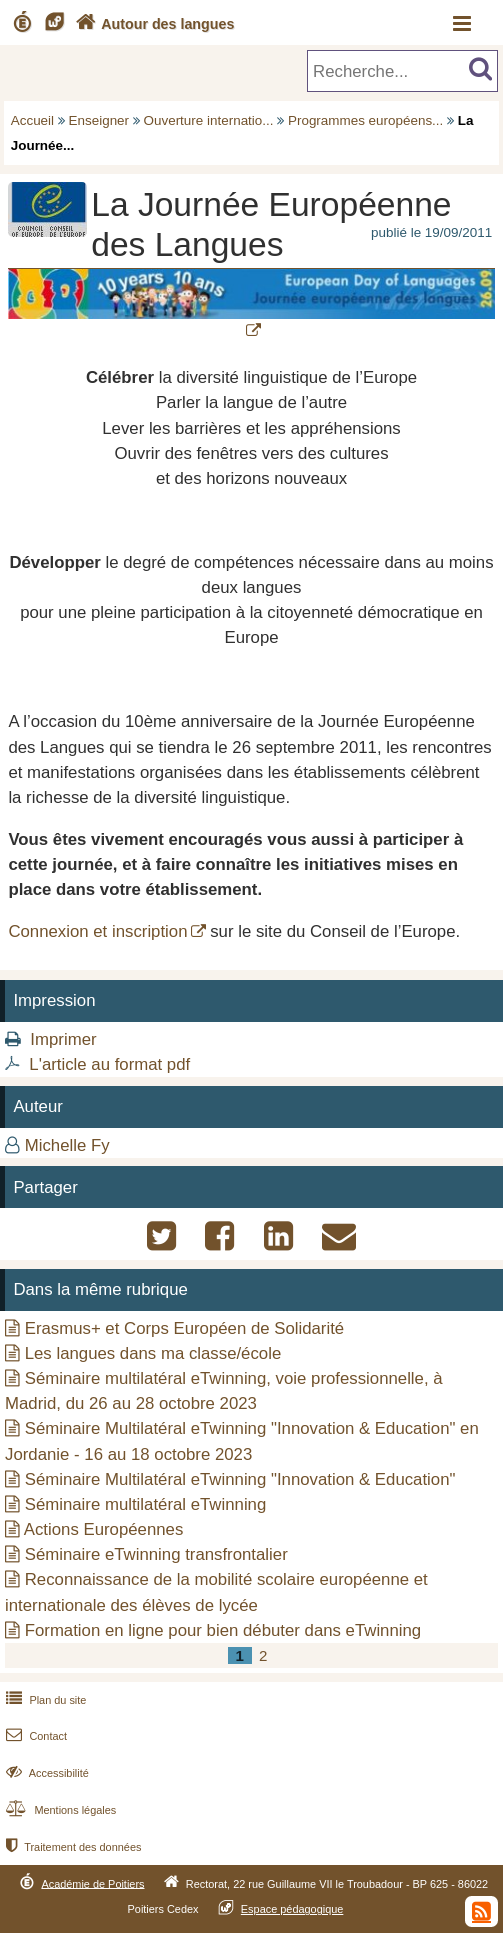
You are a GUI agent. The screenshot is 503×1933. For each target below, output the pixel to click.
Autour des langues (153, 24)
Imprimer (63, 1039)
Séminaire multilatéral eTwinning (146, 1504)
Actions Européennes (104, 1529)
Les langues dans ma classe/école (153, 1353)
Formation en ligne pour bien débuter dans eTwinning (223, 1630)
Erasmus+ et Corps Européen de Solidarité (184, 1328)
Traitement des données (71, 1847)
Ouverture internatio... (209, 120)
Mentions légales (59, 1810)
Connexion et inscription (97, 931)
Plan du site (44, 1700)
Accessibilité (45, 1773)
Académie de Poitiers (92, 1883)
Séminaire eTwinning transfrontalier (156, 1554)
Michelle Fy (67, 1145)
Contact (34, 1736)
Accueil (32, 120)
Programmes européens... (365, 120)
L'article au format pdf (109, 1064)
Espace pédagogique (292, 1909)
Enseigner (99, 120)
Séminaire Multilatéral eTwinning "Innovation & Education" (240, 1479)
